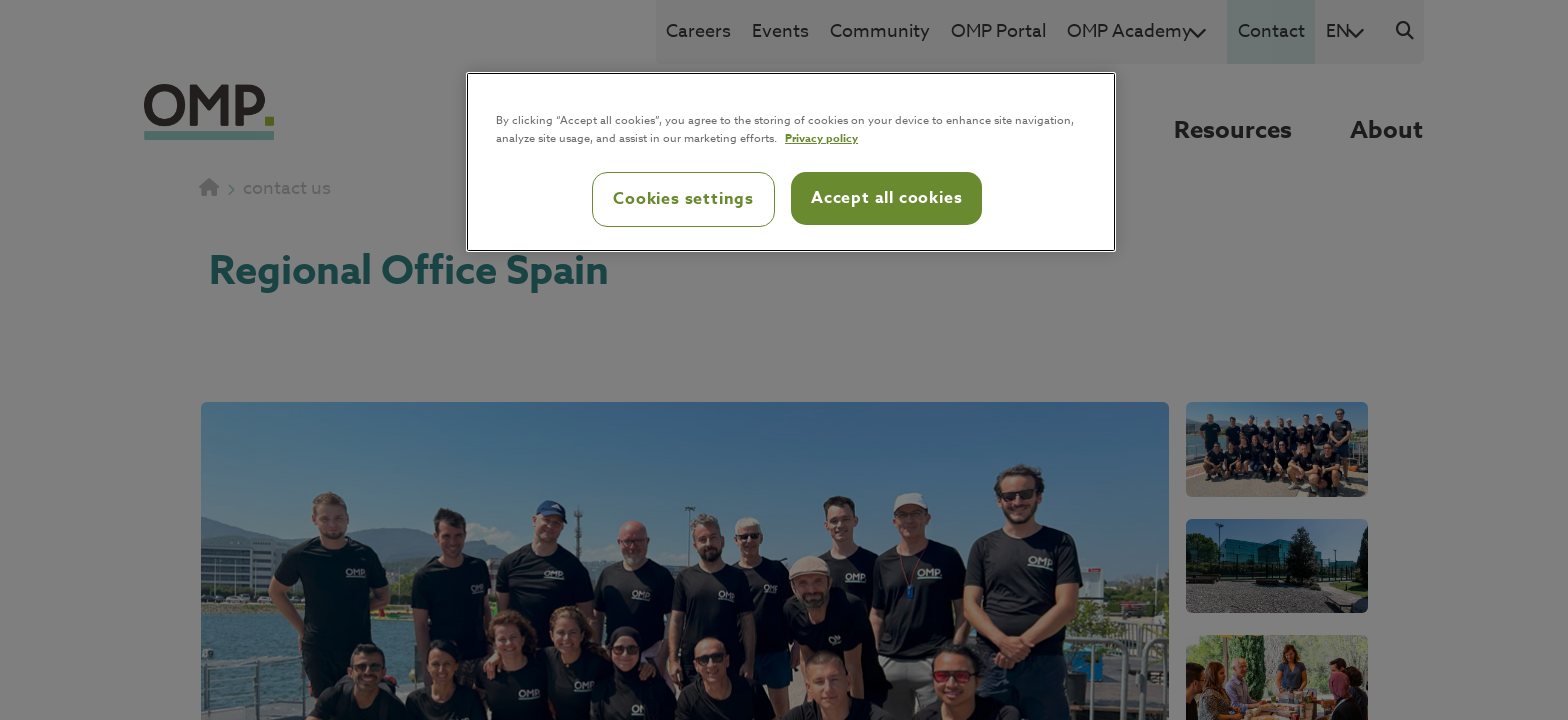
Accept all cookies (886, 198)
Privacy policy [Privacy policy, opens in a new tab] (821, 137)
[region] (791, 162)
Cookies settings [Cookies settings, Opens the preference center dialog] (683, 199)
